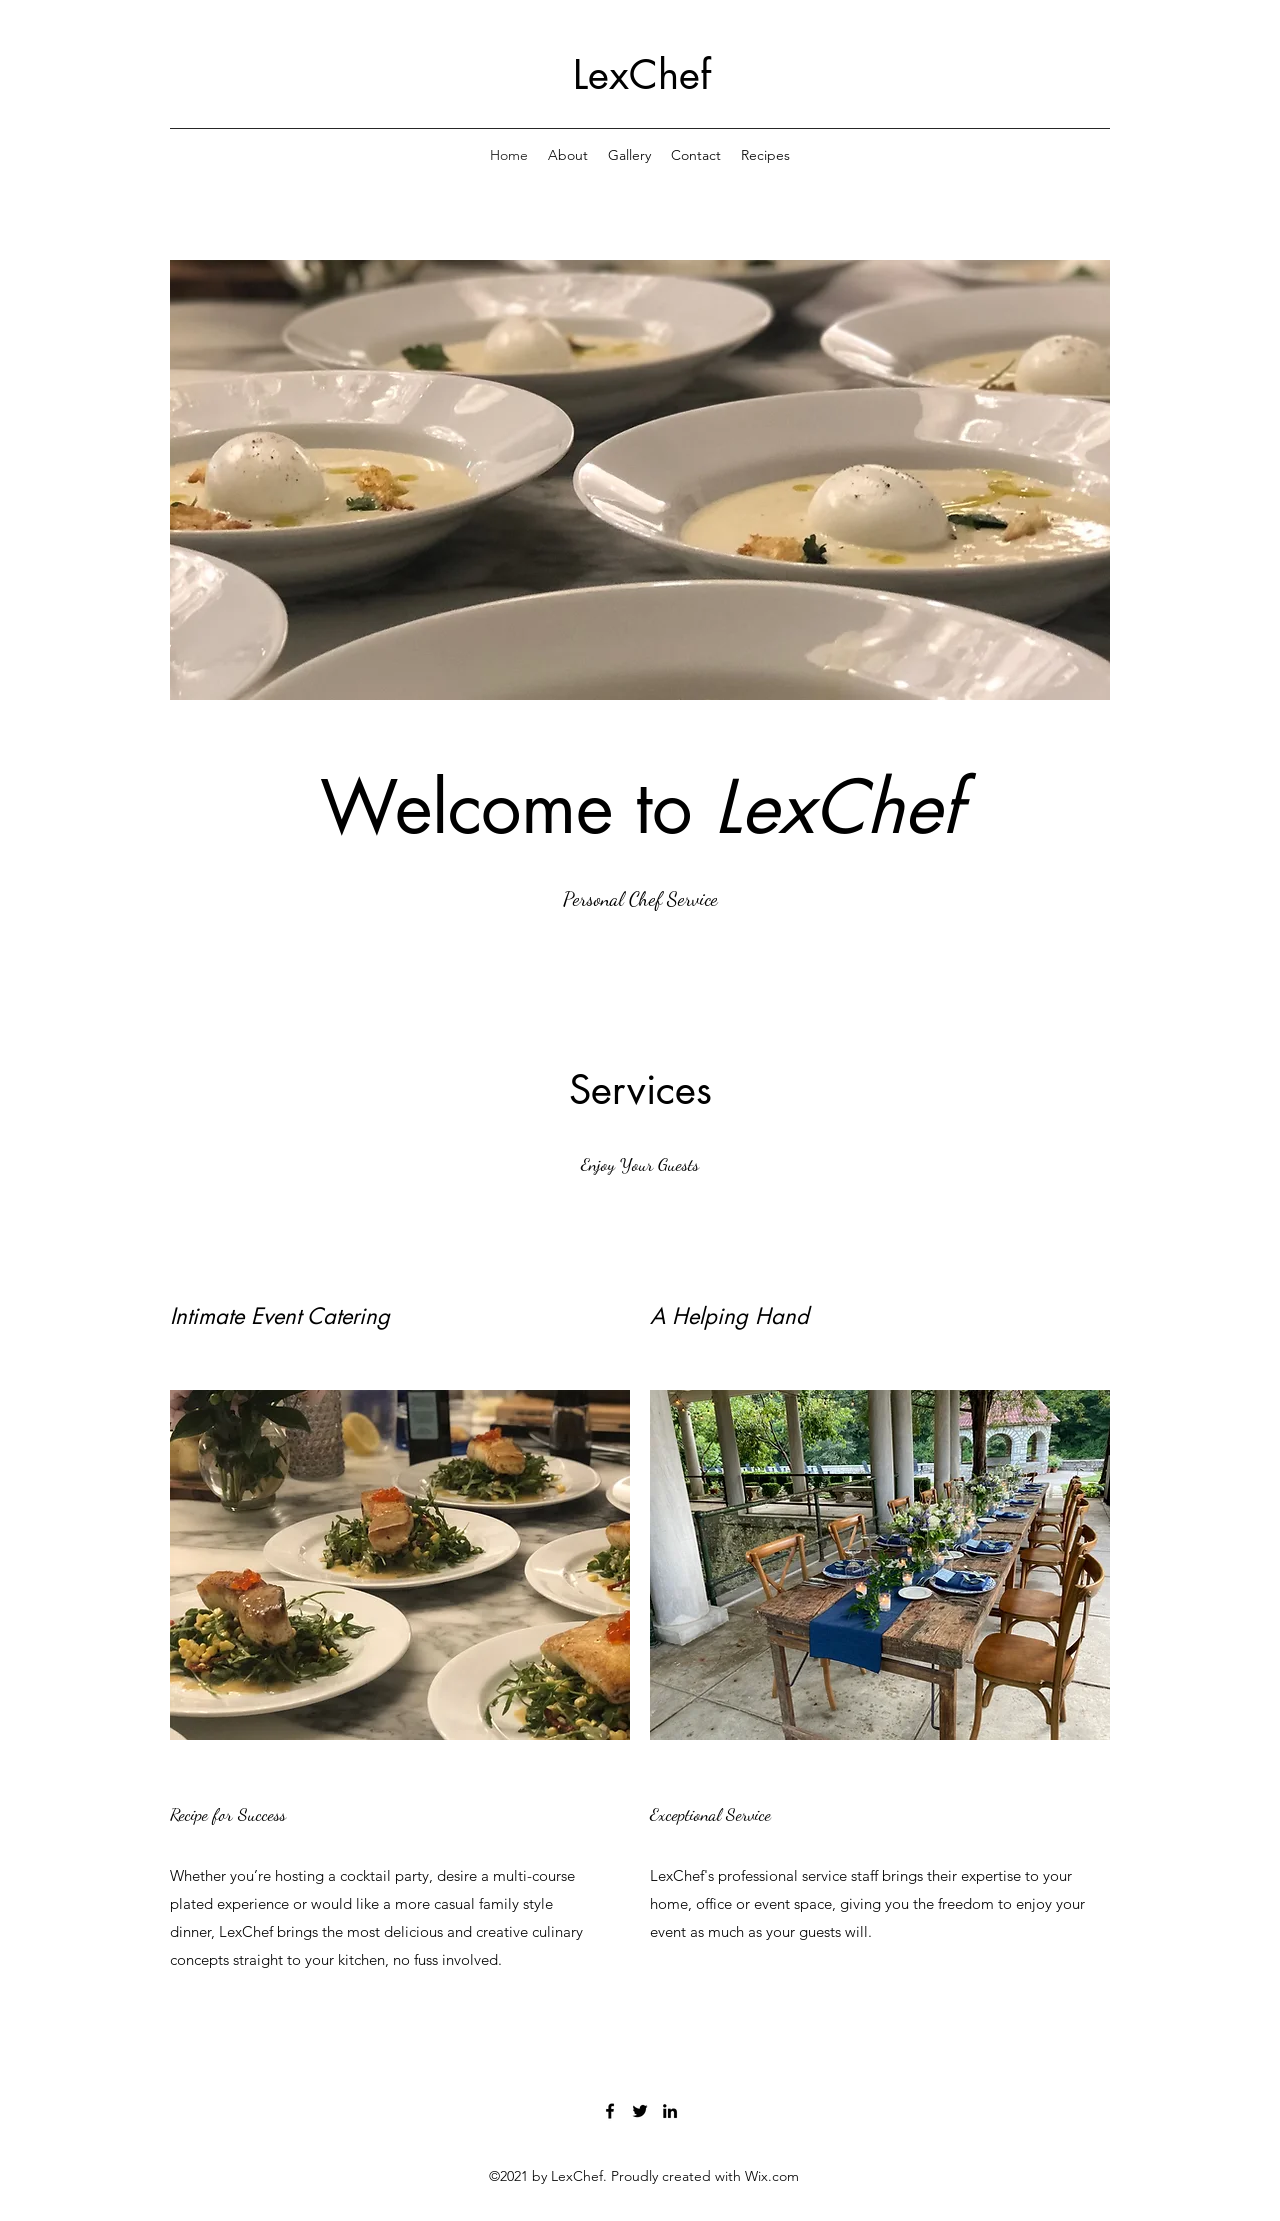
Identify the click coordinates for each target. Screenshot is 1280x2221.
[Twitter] (640, 2111)
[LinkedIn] (670, 2111)
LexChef (642, 75)
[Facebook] (610, 2111)
